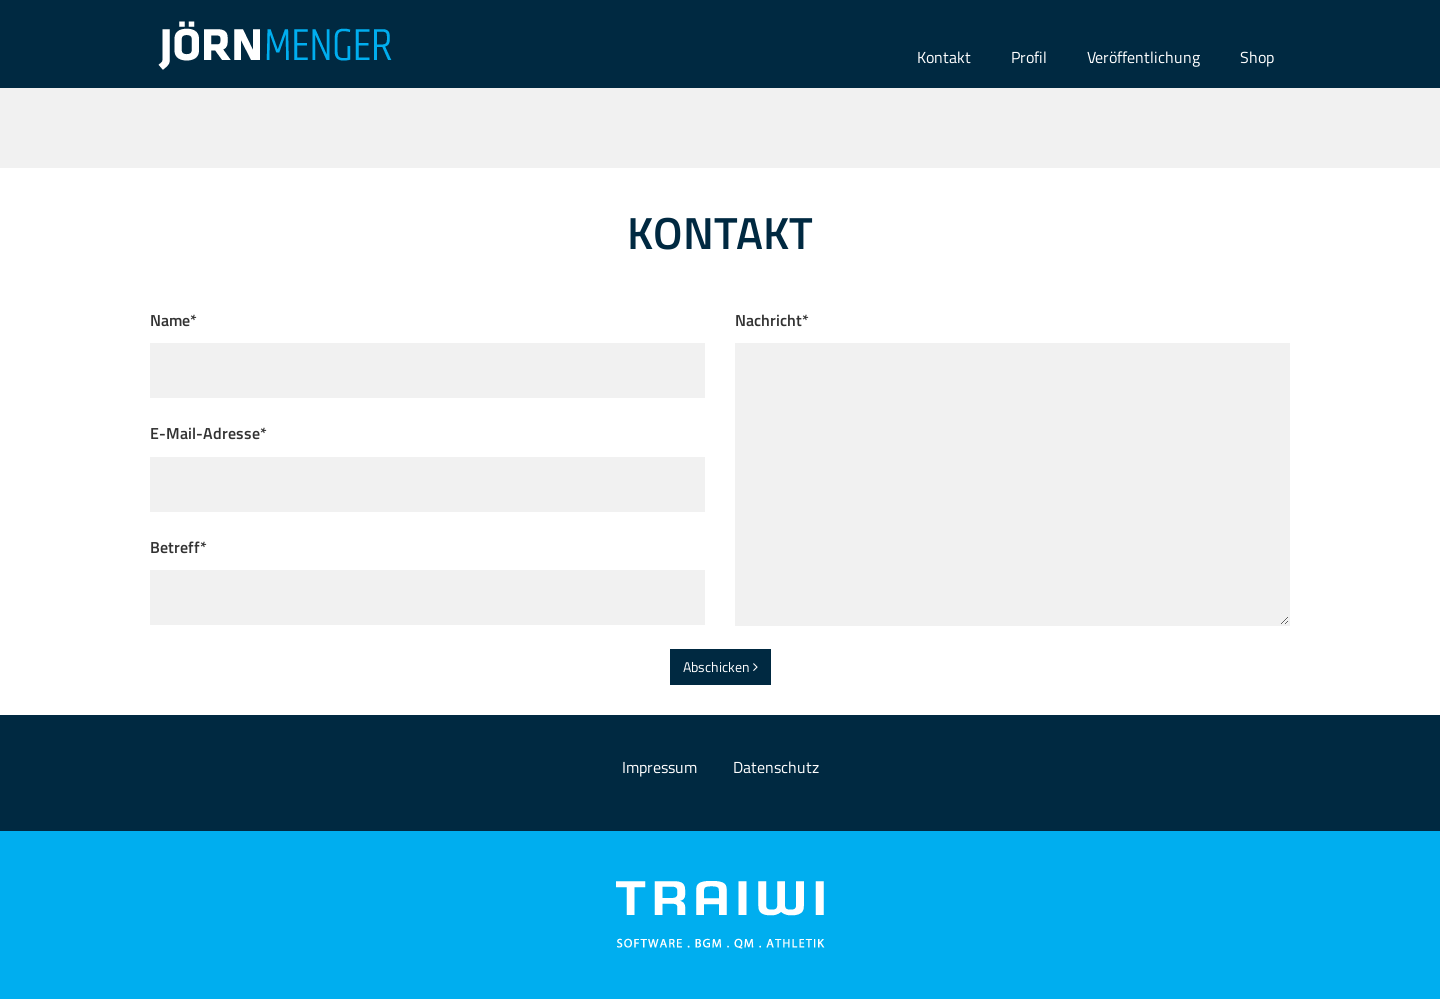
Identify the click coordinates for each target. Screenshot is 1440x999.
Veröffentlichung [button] (1143, 57)
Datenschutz (776, 767)
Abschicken (720, 666)
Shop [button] (1257, 57)
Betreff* (178, 547)
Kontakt (944, 57)
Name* (173, 320)
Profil (1029, 57)
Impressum (659, 767)
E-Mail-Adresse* (208, 433)
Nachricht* (772, 320)
